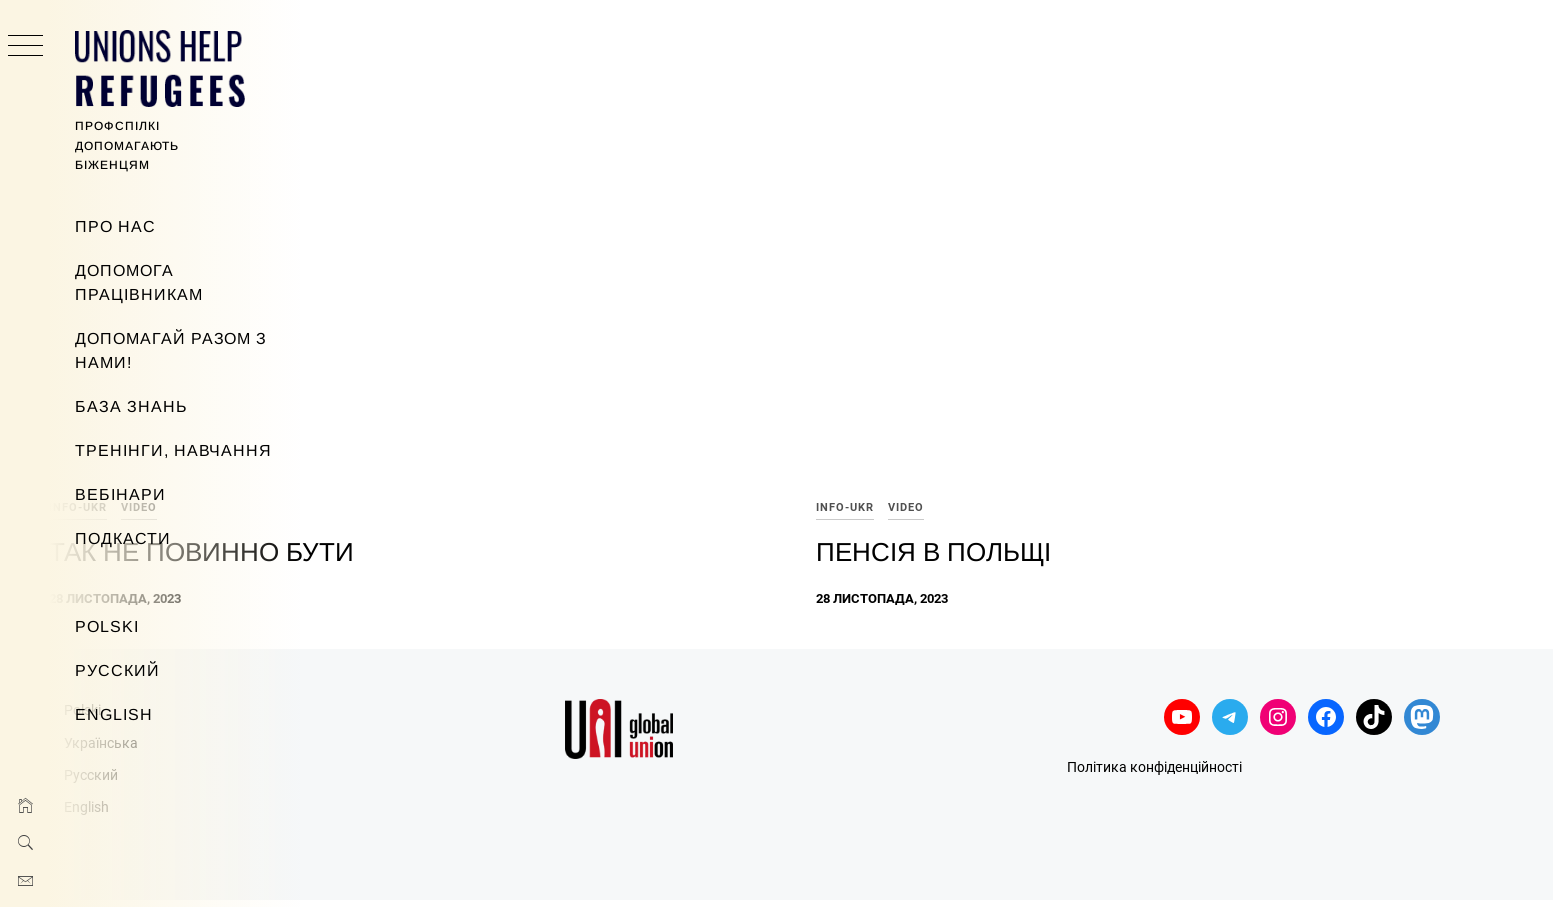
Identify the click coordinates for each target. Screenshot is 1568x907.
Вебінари (120, 494)
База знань (131, 406)
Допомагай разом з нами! (171, 350)
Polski (107, 626)
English (114, 714)
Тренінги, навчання (173, 450)
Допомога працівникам (139, 282)
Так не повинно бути (467, 477)
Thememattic (852, 866)
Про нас (115, 226)
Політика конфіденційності (1242, 693)
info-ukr (344, 433)
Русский (117, 670)
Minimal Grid (717, 866)
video (405, 433)
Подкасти (123, 538)
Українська (367, 668)
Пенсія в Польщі (1066, 477)
